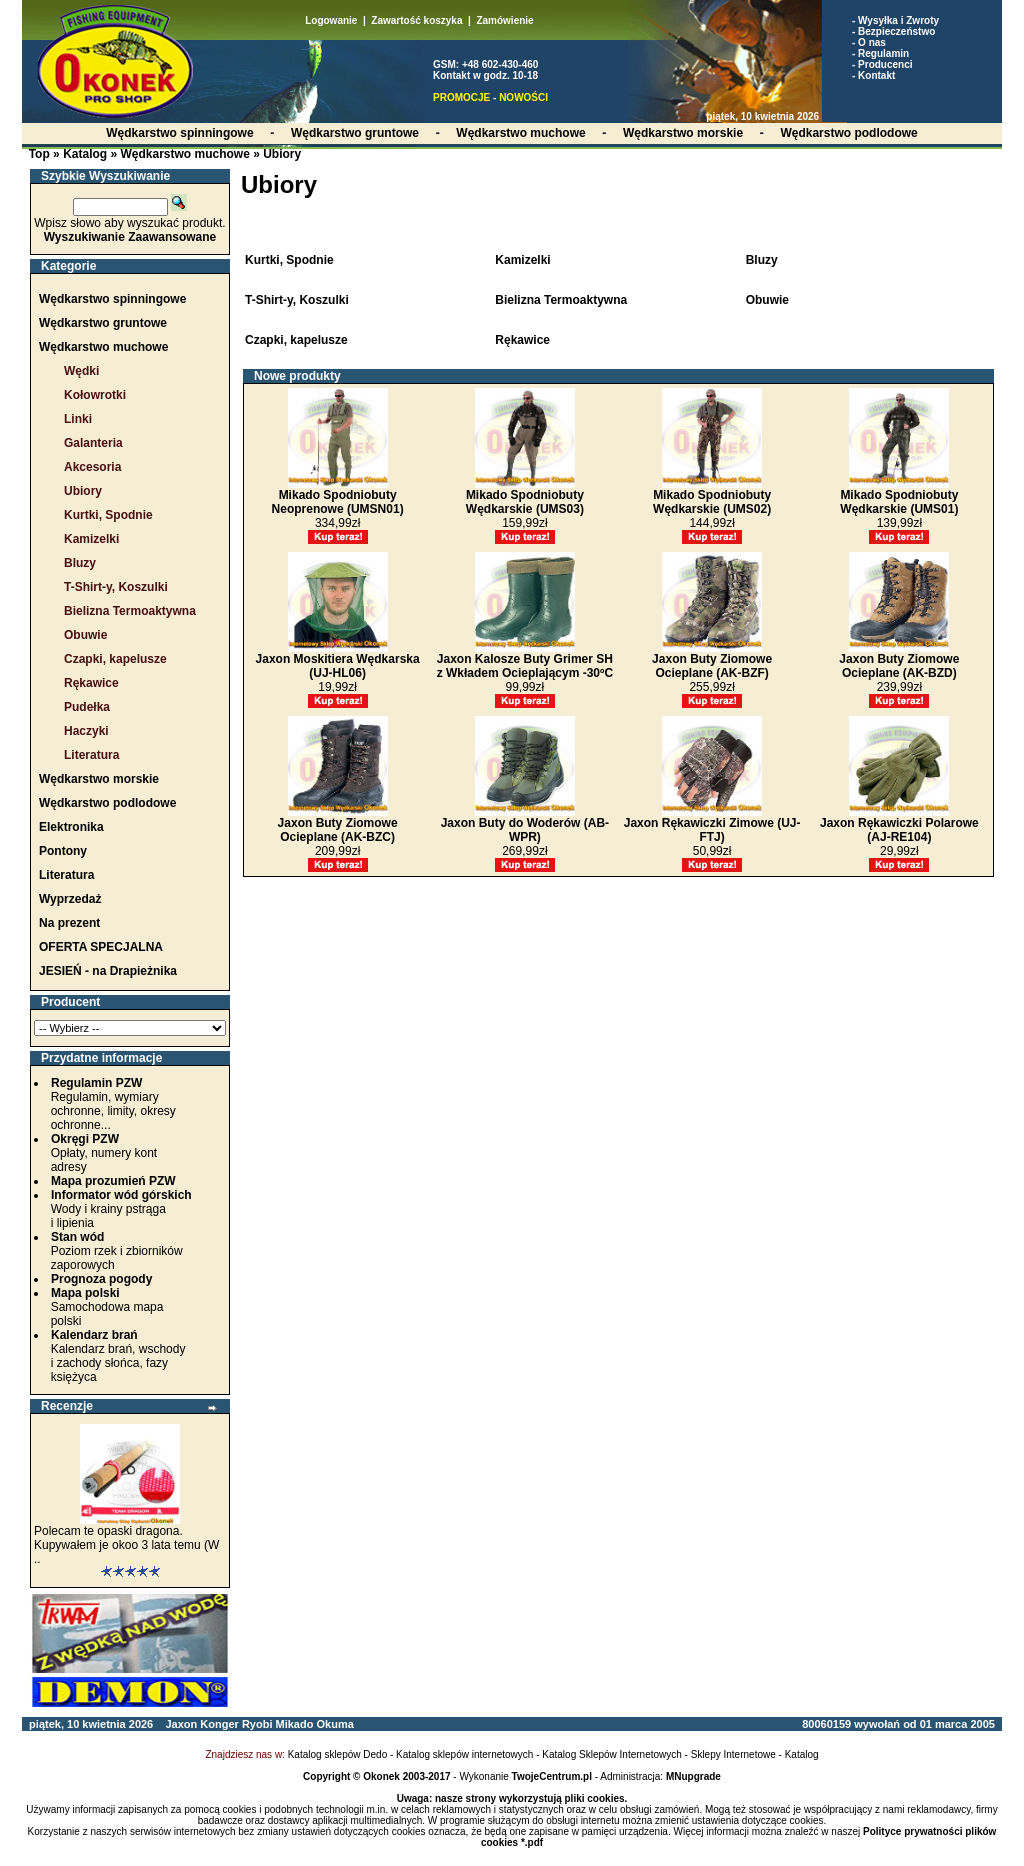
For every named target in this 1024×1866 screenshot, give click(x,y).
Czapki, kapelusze (115, 659)
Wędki (81, 371)
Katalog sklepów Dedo (338, 1754)
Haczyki (86, 731)
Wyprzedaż (70, 899)
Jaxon (181, 1724)
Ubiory (282, 154)
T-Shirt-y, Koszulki (116, 587)
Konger (219, 1724)
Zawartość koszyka (416, 20)
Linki (78, 419)
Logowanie (331, 20)
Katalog (85, 154)
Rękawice (91, 683)
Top (39, 154)
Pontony (63, 851)
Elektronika (71, 827)
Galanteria (93, 443)
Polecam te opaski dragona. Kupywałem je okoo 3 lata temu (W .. (126, 1545)
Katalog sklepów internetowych (464, 1754)
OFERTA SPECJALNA (101, 947)
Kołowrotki (95, 395)
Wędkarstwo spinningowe (112, 299)
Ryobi (257, 1724)
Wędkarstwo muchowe (184, 154)
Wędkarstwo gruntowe (103, 323)
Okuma (334, 1724)
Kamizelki (91, 539)
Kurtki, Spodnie (108, 515)
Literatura (91, 755)
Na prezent (69, 923)
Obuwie (85, 635)
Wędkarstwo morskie (99, 779)
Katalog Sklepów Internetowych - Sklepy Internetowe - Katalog (680, 1754)
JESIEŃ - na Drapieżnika (108, 971)
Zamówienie (504, 20)
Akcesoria (92, 467)
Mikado (295, 1724)
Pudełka (87, 707)
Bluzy (80, 563)
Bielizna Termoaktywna (130, 611)
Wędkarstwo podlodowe (107, 803)
